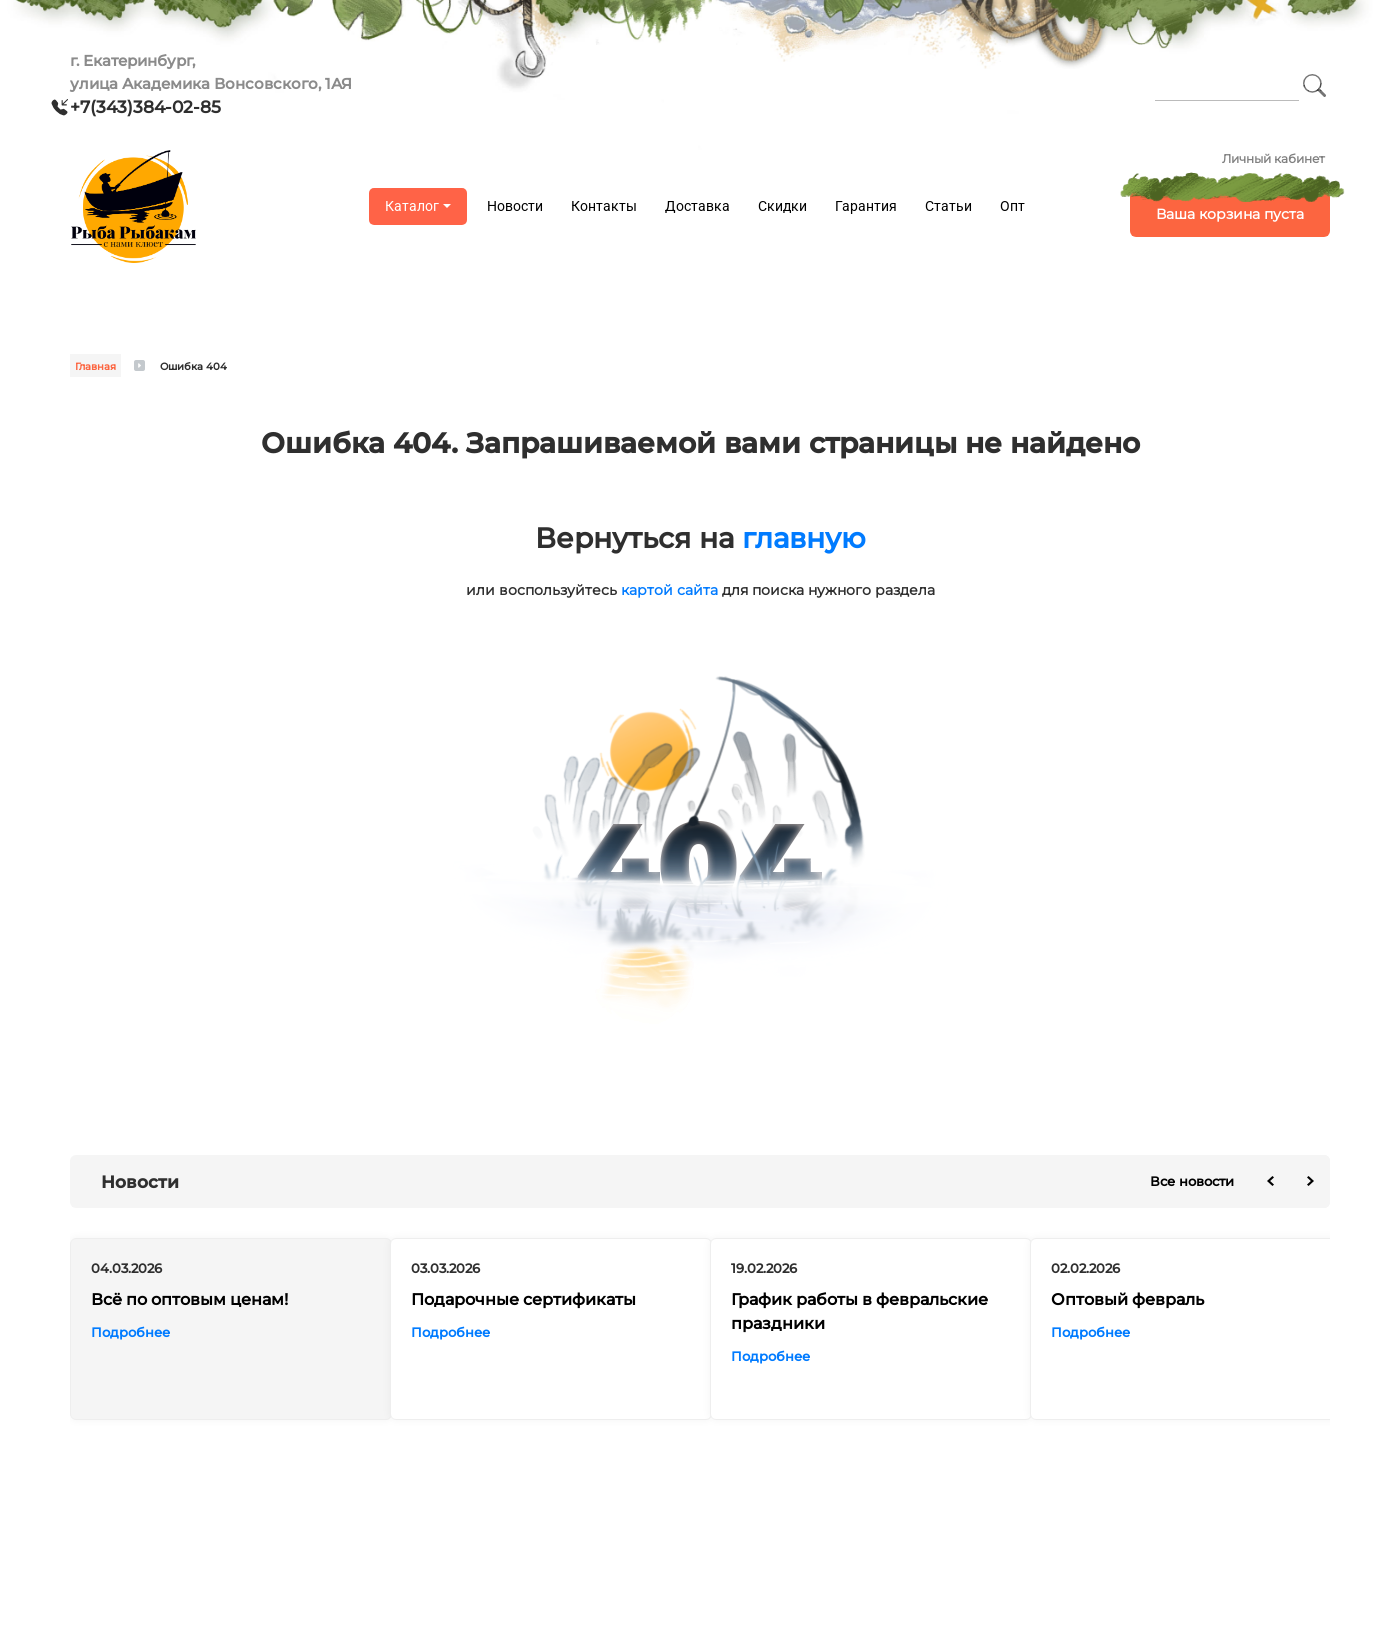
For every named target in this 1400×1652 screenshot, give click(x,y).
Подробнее (130, 1332)
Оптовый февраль (1127, 1299)
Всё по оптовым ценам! (189, 1299)
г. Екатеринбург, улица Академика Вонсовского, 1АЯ (211, 72)
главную (804, 538)
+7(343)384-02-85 (145, 107)
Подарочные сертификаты (523, 1299)
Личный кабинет (1273, 158)
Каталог (412, 206)
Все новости (1192, 1181)
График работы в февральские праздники (859, 1311)
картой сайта (669, 590)
